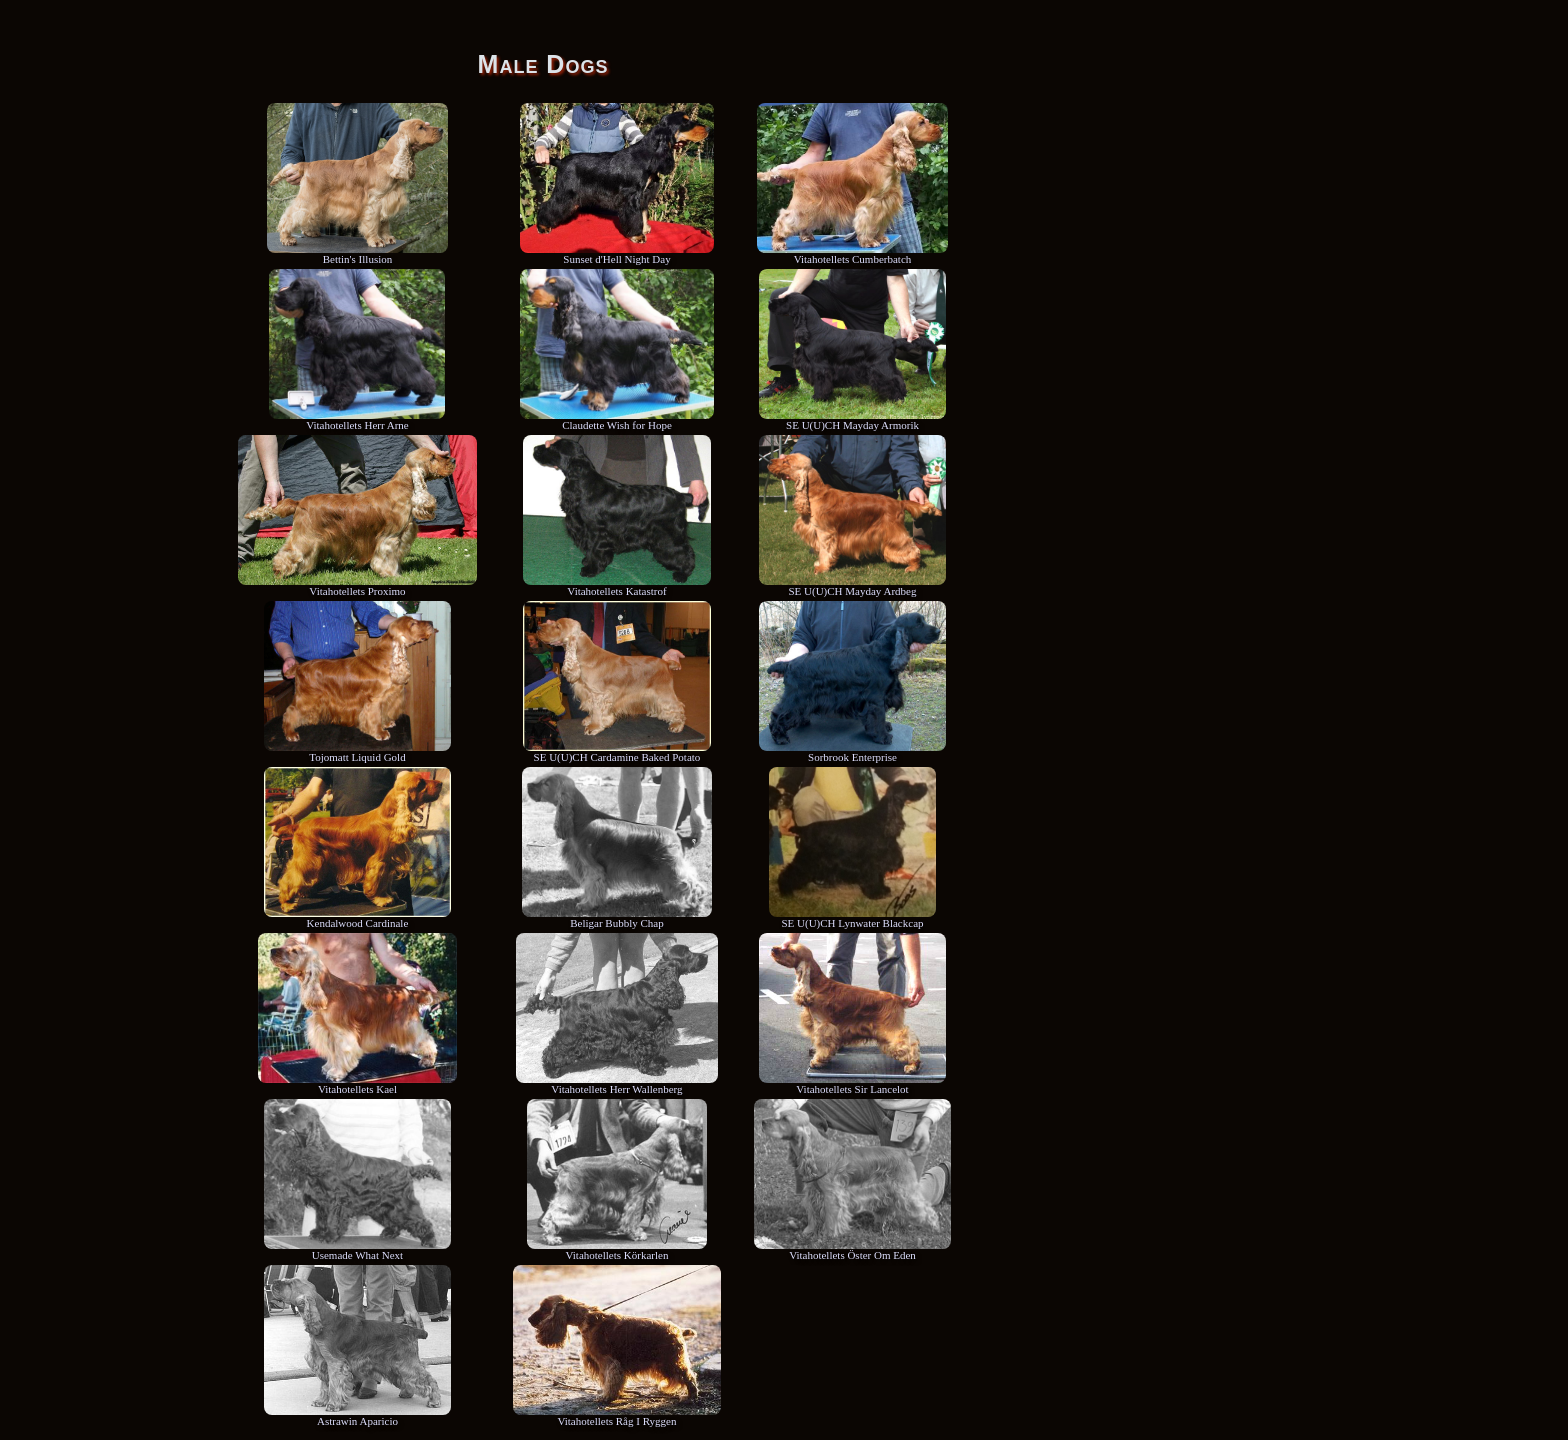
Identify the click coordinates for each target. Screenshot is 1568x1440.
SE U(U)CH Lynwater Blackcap (853, 918)
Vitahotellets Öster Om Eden (852, 1250)
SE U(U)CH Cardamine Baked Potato (617, 752)
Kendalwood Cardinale (357, 918)
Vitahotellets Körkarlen (617, 1250)
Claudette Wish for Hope (616, 420)
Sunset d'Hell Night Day (617, 254)
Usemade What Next (358, 1250)
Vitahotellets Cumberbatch (852, 254)
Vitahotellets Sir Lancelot (852, 1084)
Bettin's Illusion (358, 254)
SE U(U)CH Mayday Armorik (853, 420)
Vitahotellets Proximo (357, 586)
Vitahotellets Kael (357, 1084)
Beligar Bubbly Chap (617, 918)
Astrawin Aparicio (358, 1416)
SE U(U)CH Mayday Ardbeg (853, 586)
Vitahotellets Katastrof (617, 586)
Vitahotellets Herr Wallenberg (616, 1084)
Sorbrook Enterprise (853, 752)
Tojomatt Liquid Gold (358, 752)
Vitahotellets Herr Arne (357, 420)
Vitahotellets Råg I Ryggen (617, 1416)
